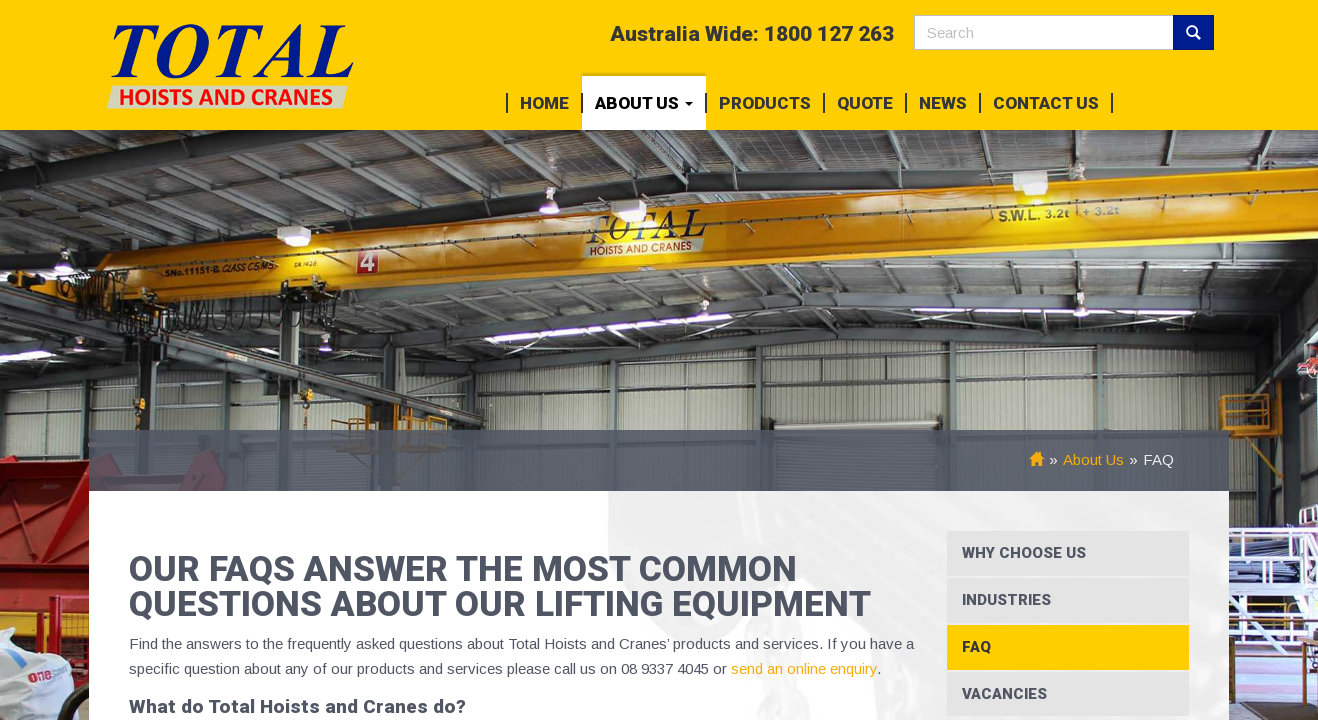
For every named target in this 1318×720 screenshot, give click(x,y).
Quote (865, 103)
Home (544, 103)
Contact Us (1046, 103)
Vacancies (1004, 694)
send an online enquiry (802, 668)
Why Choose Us (1024, 553)
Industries (1006, 600)
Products (765, 103)
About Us (644, 103)
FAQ (976, 647)
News (943, 103)
